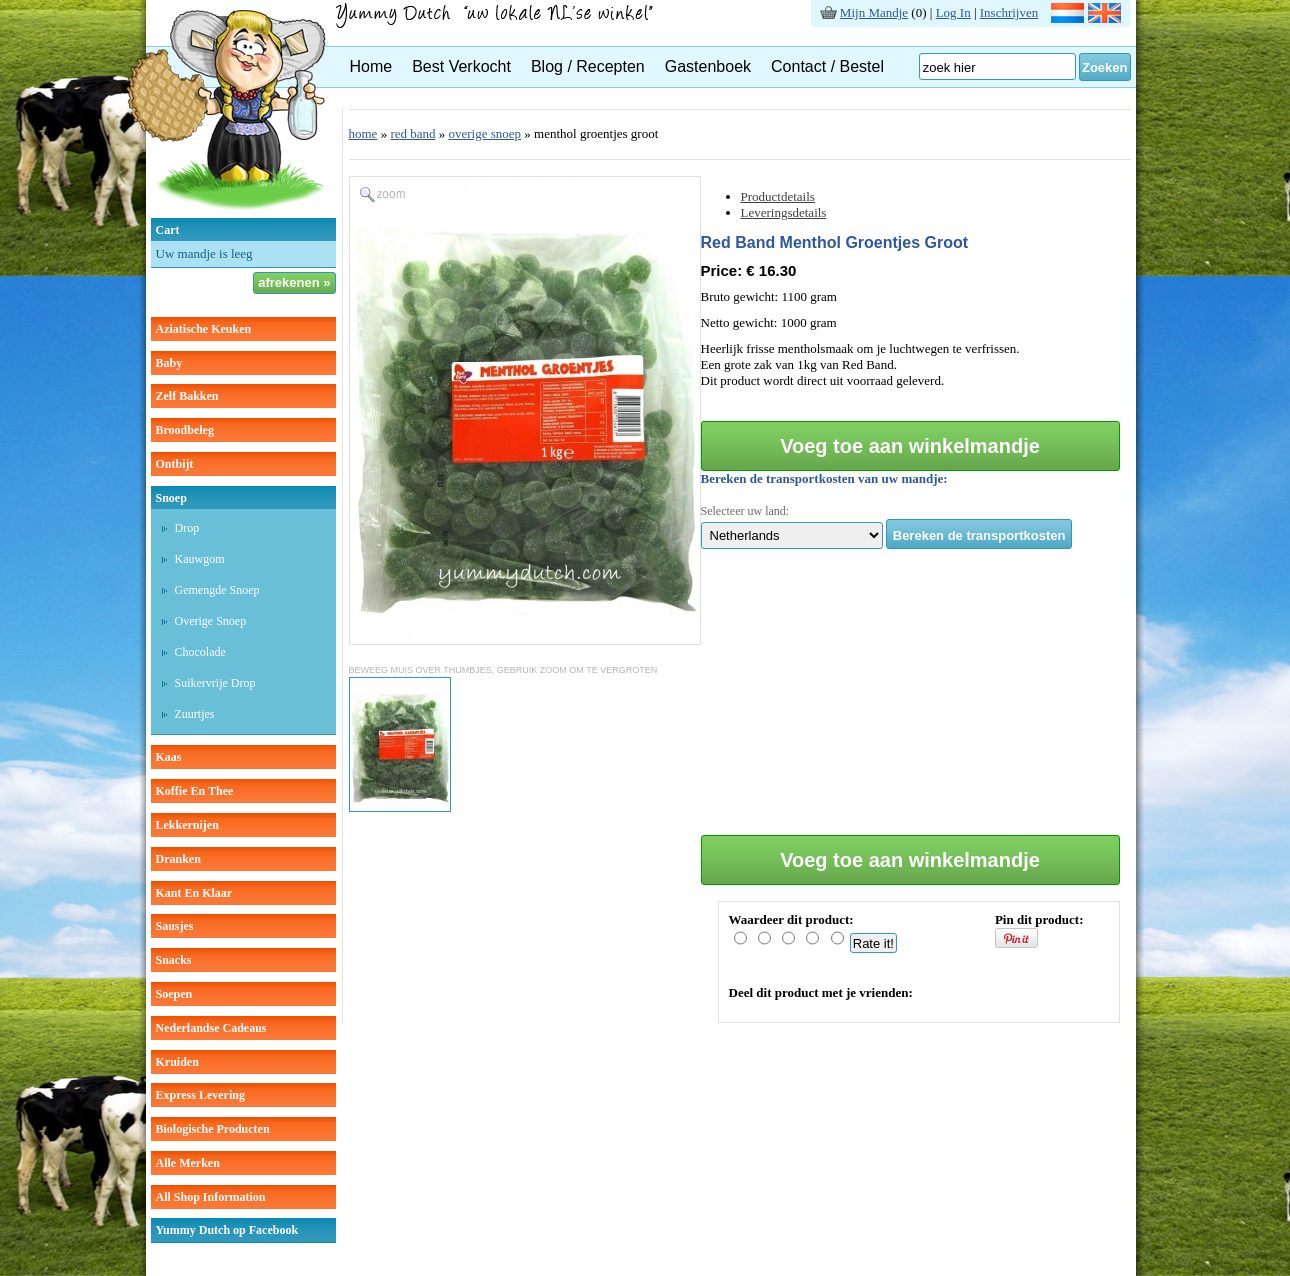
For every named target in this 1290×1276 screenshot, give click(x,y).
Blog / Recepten (588, 66)
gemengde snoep (217, 590)
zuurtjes (195, 714)
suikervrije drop (215, 683)
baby (169, 363)
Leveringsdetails (784, 212)
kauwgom (200, 559)
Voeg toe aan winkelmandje (910, 446)
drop (187, 528)
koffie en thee (195, 791)
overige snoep (211, 621)
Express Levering (200, 1095)
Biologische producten (213, 1129)
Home (371, 66)
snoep (171, 498)
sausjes (175, 926)
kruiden (177, 1062)
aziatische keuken (204, 329)
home (363, 133)
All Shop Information (211, 1197)
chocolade (200, 652)
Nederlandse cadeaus (211, 1028)
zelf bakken (187, 396)
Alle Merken (188, 1163)
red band (412, 133)
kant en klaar (194, 893)
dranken (178, 859)
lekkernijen (187, 825)
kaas (169, 757)
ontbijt (175, 464)
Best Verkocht (461, 66)
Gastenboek (708, 66)
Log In (953, 12)
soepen (174, 994)
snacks (174, 960)
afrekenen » (294, 282)
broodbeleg (185, 430)
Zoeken (1105, 67)
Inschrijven (1009, 12)
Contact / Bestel (827, 66)
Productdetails (778, 196)
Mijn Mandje (874, 12)
